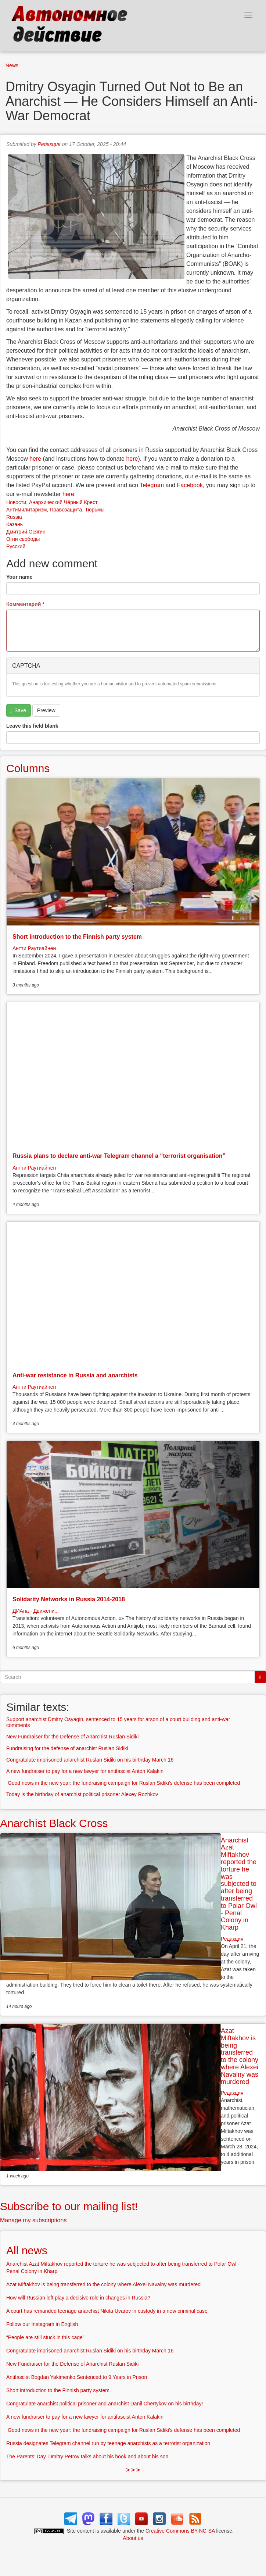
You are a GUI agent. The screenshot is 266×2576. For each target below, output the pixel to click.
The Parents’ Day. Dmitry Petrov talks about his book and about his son (87, 2456)
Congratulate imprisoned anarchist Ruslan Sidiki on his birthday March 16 (89, 1760)
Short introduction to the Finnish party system (77, 937)
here (35, 459)
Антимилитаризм (26, 510)
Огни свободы (23, 539)
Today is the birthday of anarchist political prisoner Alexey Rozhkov (82, 1794)
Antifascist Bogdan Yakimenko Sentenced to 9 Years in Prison (76, 2377)
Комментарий (25, 604)
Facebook (190, 485)
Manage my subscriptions (33, 2220)
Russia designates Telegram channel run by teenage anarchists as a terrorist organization (108, 2443)
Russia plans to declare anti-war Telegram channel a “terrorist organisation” (118, 1156)
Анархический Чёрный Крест (63, 502)
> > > (133, 2470)
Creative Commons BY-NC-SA (180, 2531)
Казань (14, 524)
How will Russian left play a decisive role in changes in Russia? (78, 2298)
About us (133, 2538)
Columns (28, 768)
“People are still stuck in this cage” (45, 2337)
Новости (16, 502)
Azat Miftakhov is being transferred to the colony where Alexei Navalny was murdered (239, 2056)
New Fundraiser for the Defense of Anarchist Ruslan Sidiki (72, 1737)
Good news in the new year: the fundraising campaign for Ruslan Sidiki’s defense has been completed (123, 1783)
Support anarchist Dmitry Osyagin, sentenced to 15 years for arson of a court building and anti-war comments (118, 1722)
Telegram (152, 485)
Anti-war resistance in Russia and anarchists (75, 1375)
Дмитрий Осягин (26, 532)
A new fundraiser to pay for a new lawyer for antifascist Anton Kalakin (84, 1771)
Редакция (49, 144)
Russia (14, 517)
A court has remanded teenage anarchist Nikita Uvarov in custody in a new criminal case (107, 2311)
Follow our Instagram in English (42, 2324)
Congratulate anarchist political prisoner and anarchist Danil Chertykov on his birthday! (104, 2403)
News (12, 65)
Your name (19, 577)
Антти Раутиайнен (34, 948)
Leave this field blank (32, 726)
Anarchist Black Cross (54, 1823)
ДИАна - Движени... (35, 1611)
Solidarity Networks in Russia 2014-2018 (68, 1599)
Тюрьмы (94, 510)
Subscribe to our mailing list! (69, 2206)
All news (26, 2250)
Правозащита (66, 510)
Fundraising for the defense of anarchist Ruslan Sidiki (67, 1748)
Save (18, 710)
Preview (46, 710)
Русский (15, 546)
